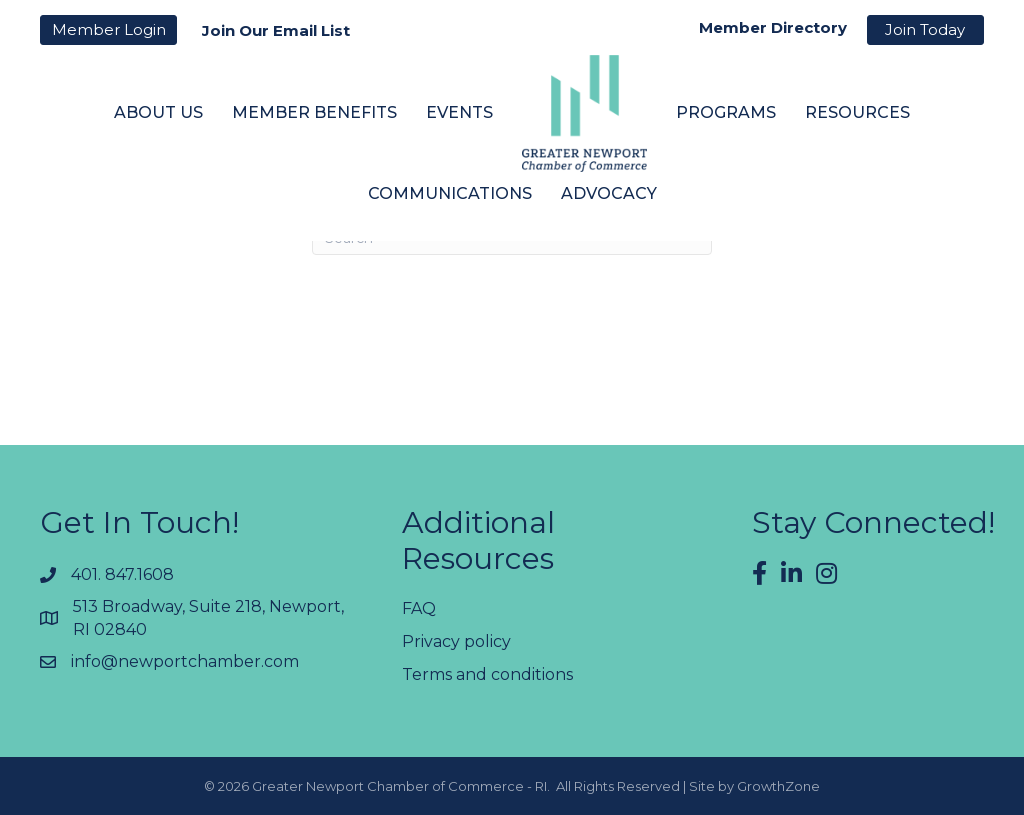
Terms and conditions (487, 674)
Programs (726, 112)
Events (459, 112)
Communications (450, 193)
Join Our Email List (276, 30)
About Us (158, 112)
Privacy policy (456, 641)
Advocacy (609, 193)
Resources (857, 112)
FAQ (419, 608)
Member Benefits (314, 112)
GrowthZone (778, 786)
